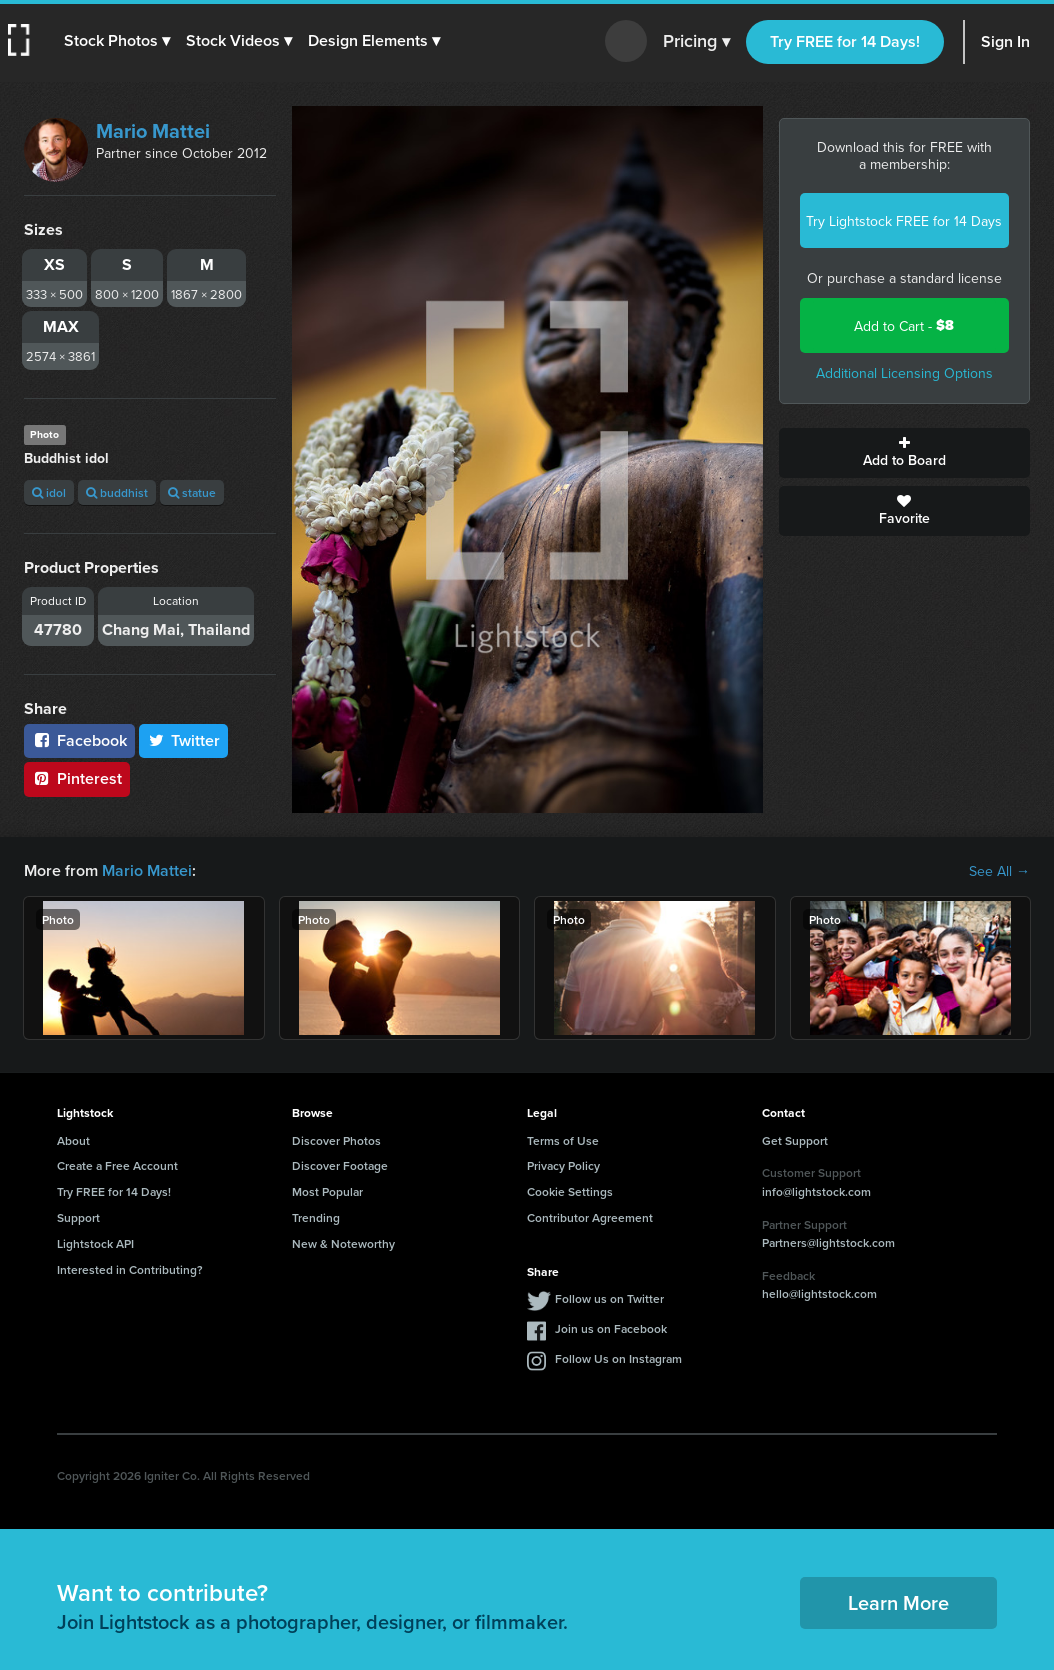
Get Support (795, 1140)
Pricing (696, 42)
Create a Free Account (117, 1165)
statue (192, 492)
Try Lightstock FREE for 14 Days (904, 221)
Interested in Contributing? (130, 1269)
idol (49, 492)
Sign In (1005, 41)
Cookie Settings (570, 1191)
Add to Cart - (904, 325)
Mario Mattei (153, 130)
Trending (316, 1217)
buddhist (117, 492)
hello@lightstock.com (819, 1293)
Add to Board (905, 453)
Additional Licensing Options (904, 373)
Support (78, 1217)
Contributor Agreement (590, 1217)
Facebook (79, 740)
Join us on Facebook (611, 1328)
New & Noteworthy (343, 1243)
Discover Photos (336, 1140)
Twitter (184, 740)
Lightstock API (95, 1243)
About (73, 1140)
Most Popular (327, 1191)
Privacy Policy (563, 1165)
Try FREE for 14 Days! (845, 41)
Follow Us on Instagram (618, 1358)
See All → (999, 871)
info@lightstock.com (816, 1191)
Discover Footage (340, 1165)
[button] (117, 41)
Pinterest (77, 778)
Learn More (898, 1602)
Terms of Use (563, 1140)
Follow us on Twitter (609, 1298)
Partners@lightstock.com (828, 1242)
